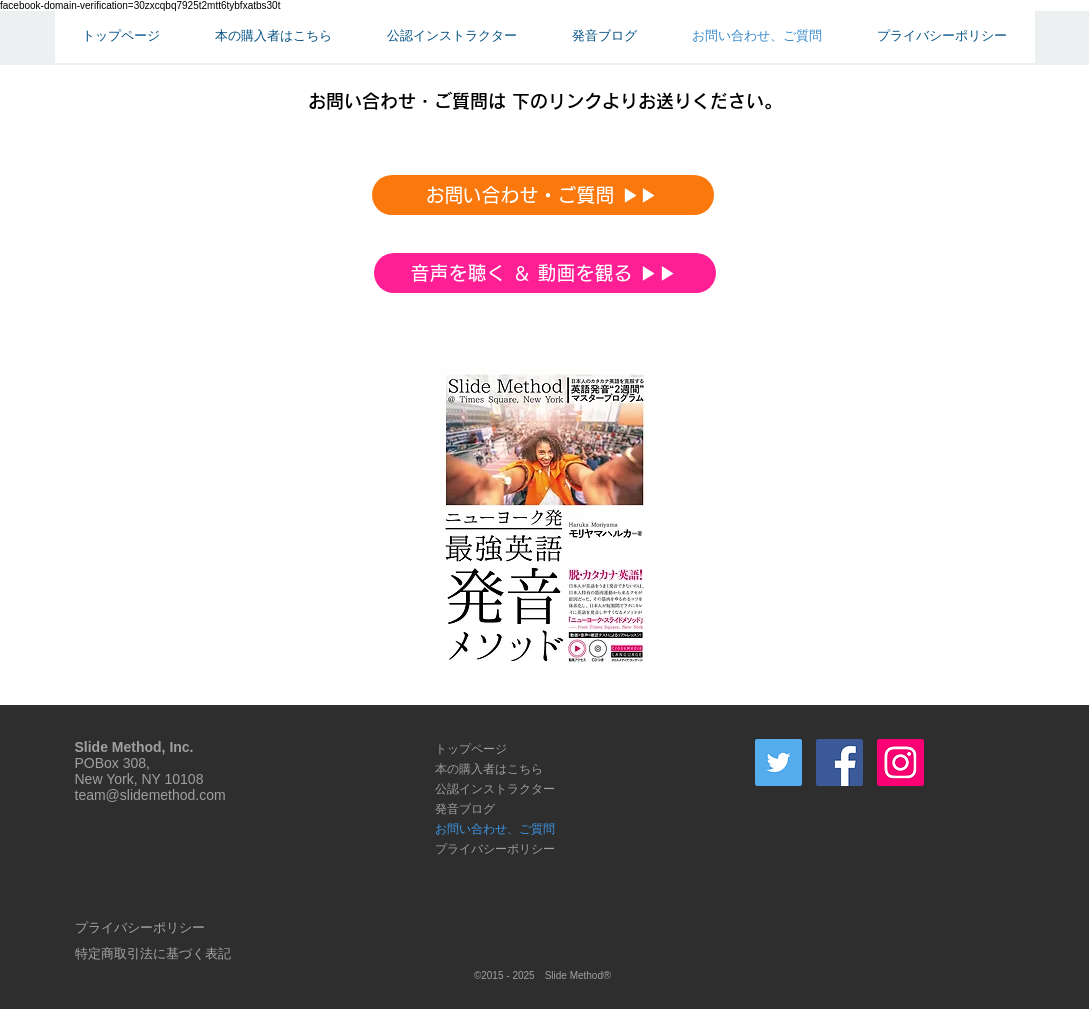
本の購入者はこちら (489, 768)
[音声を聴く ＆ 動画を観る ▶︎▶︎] (545, 273)
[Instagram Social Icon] (900, 762)
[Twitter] (778, 762)
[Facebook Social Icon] (839, 762)
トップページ (471, 748)
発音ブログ (465, 808)
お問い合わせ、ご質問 (495, 828)
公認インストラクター (495, 788)
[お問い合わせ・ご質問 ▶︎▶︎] (543, 195)
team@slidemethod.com (150, 795)
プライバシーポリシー (495, 848)
